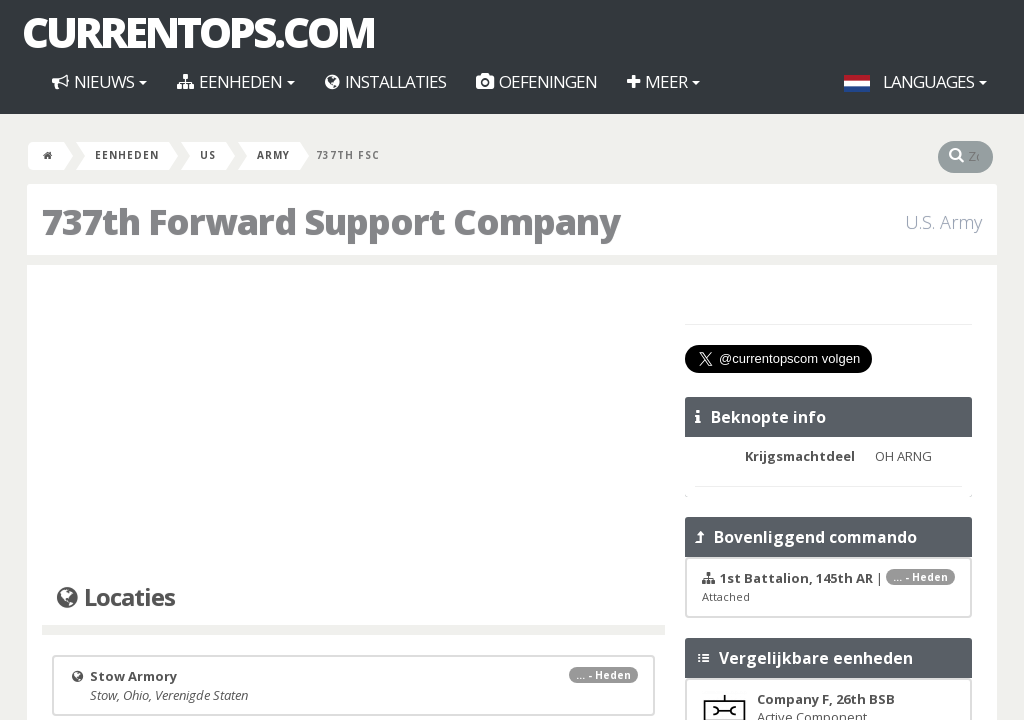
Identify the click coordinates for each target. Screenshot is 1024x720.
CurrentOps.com (198, 32)
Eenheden (236, 81)
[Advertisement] (353, 425)
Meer (663, 81)
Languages (915, 81)
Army (273, 155)
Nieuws (99, 81)
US (208, 155)
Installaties (385, 81)
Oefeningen (536, 81)
